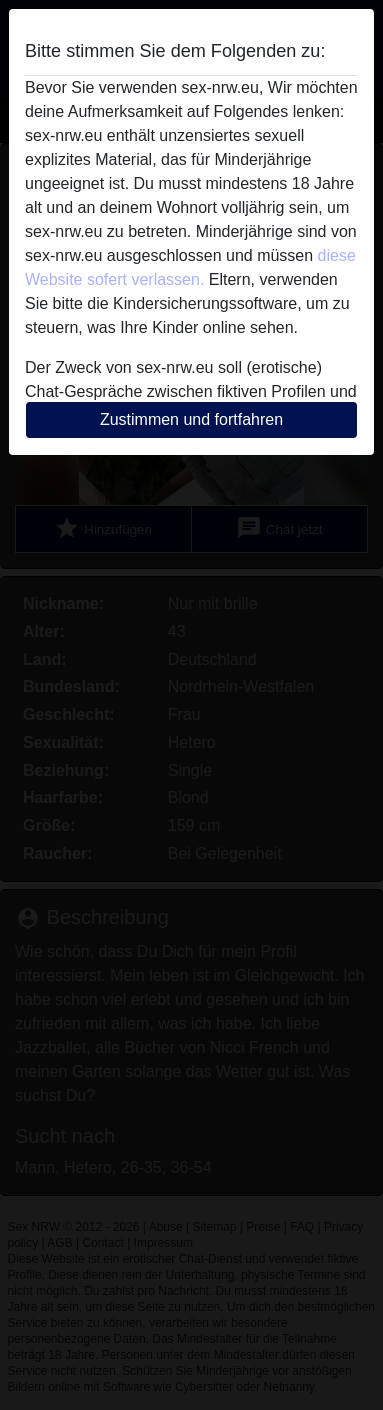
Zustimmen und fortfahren (191, 419)
